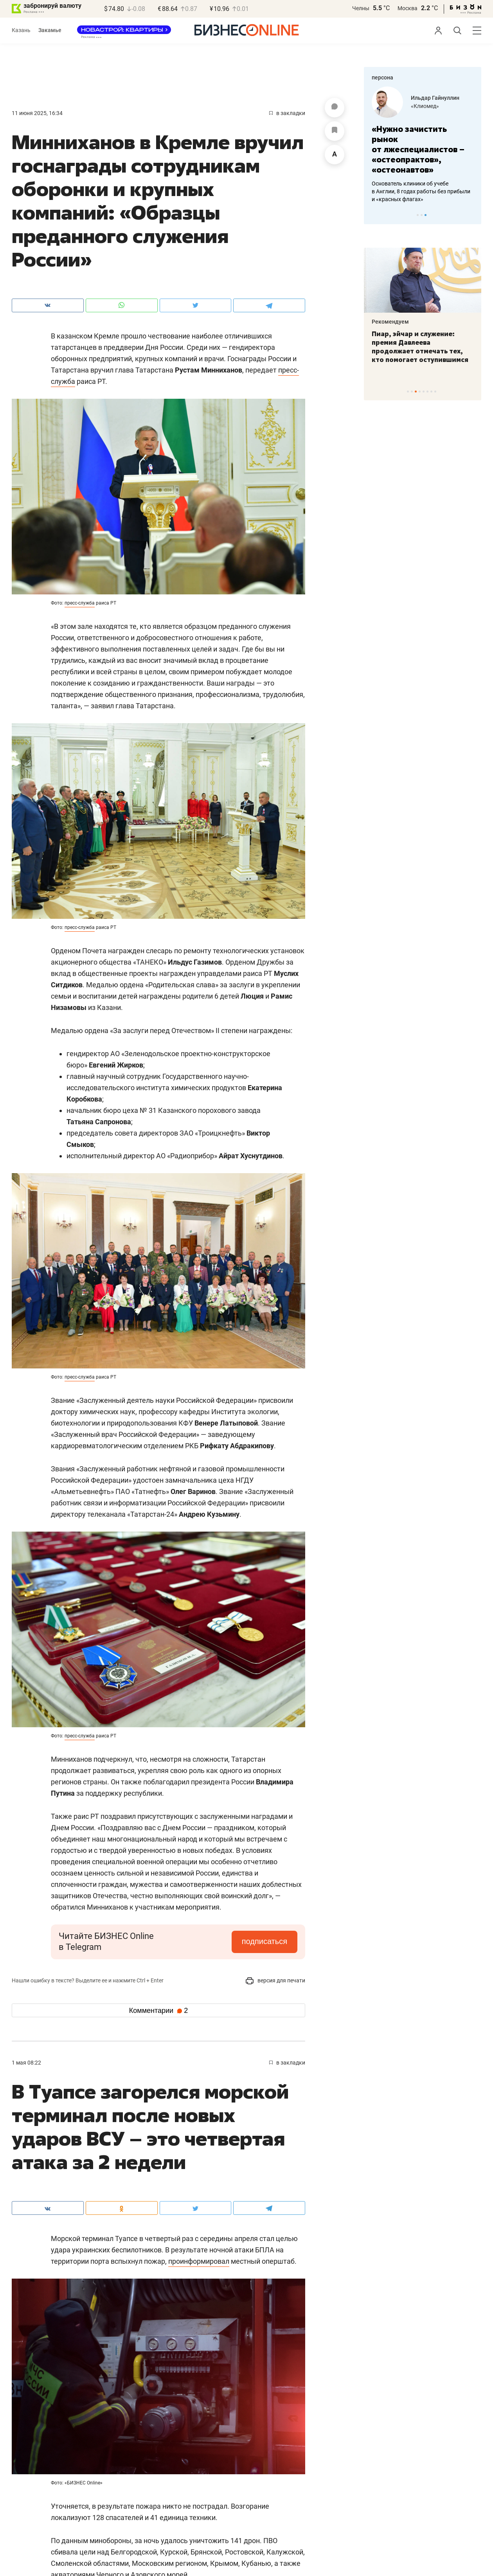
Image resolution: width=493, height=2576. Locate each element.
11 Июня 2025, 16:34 (37, 113)
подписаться (264, 1941)
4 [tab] (420, 391)
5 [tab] (424, 391)
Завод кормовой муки (439, 106)
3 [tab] (425, 215)
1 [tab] (418, 215)
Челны (360, 8)
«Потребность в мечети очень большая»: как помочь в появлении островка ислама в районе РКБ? (422, 346)
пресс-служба (80, 603)
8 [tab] (435, 391)
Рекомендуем (390, 322)
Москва (407, 8)
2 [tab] (422, 215)
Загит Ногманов (432, 98)
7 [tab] (431, 391)
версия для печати (275, 1980)
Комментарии (158, 2010)
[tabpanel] (422, 138)
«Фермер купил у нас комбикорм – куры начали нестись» (415, 139)
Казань (21, 30)
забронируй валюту (52, 5)
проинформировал (198, 2261)
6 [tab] (427, 391)
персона (382, 77)
